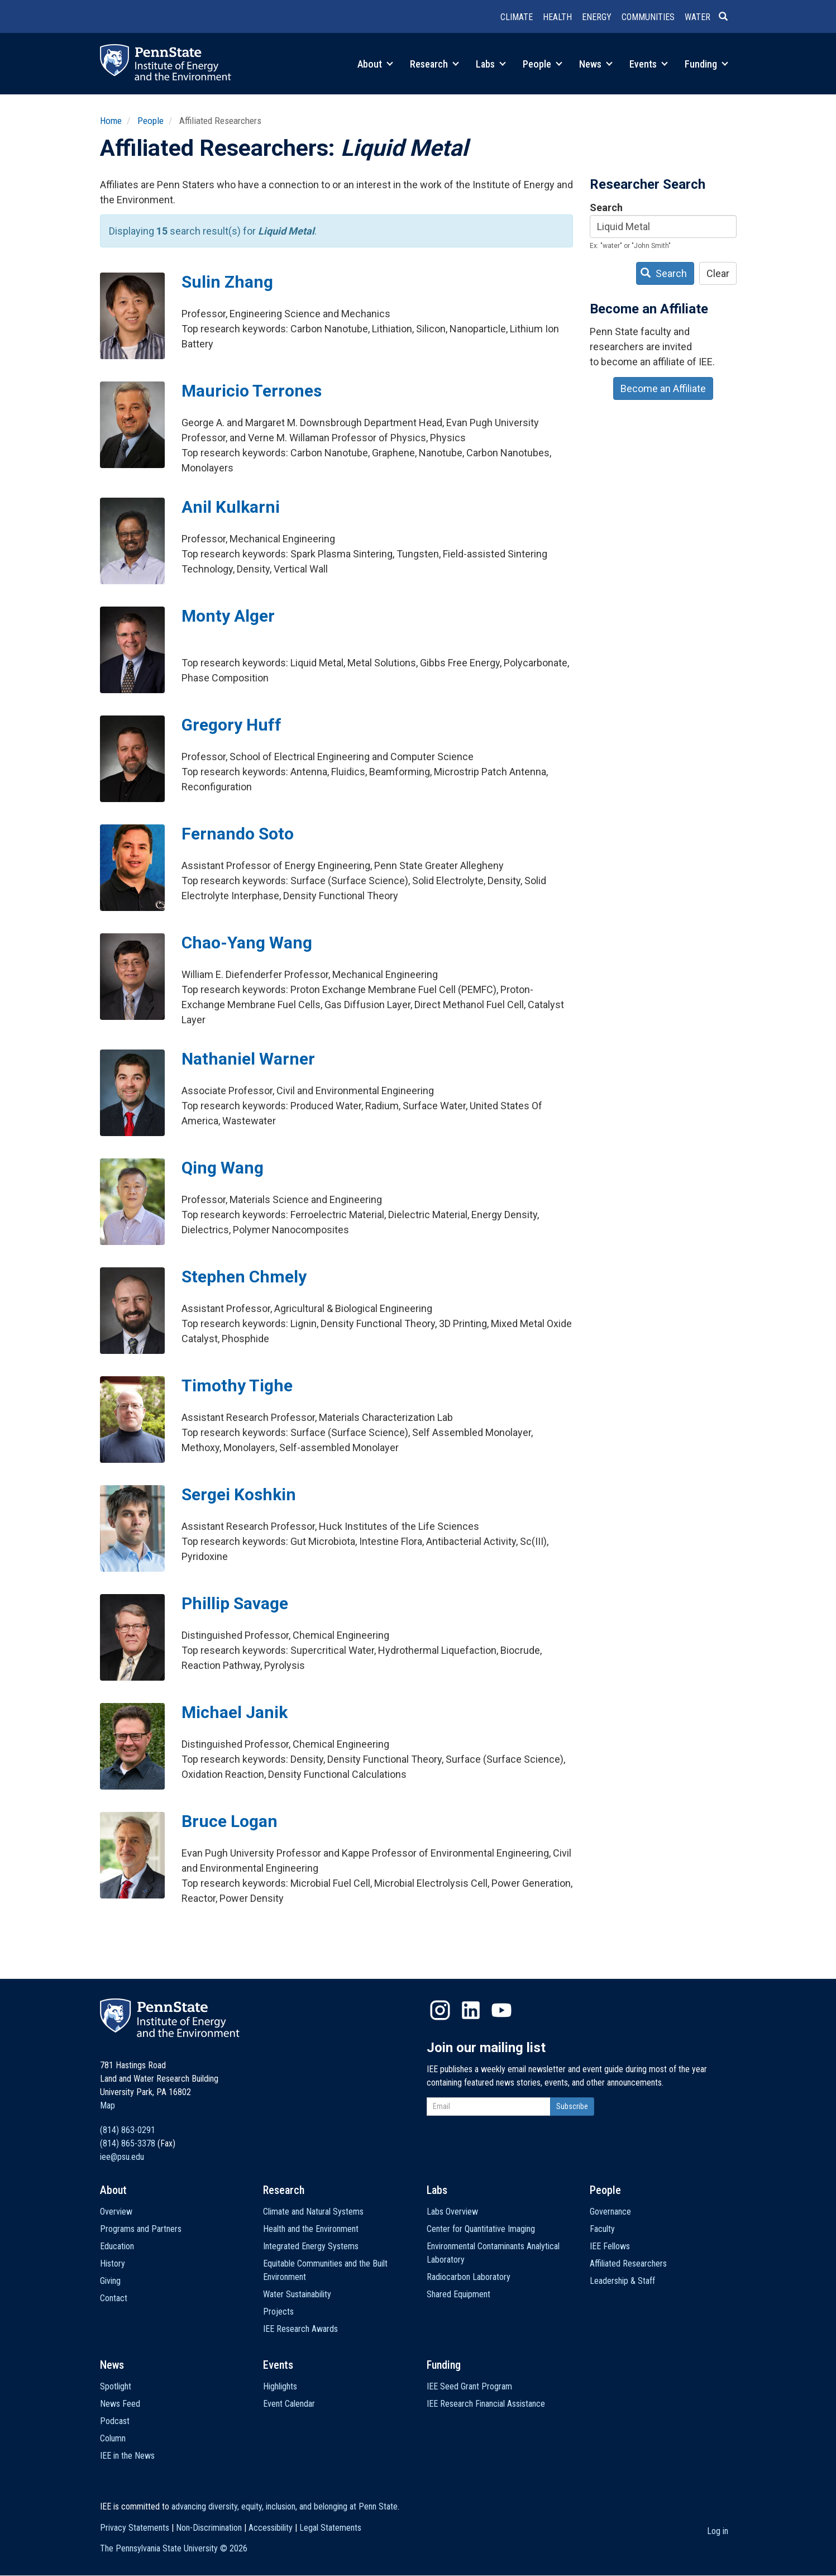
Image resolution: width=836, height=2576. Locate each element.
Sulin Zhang (227, 282)
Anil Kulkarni (230, 507)
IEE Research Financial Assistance (486, 2403)
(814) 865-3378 (127, 2143)
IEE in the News (127, 2455)
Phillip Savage (234, 1603)
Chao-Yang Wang (246, 942)
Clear (717, 273)
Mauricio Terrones (251, 390)
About (375, 64)
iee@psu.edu (122, 2157)
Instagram (440, 2010)
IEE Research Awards (300, 2329)
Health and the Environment (311, 2229)
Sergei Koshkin (238, 1494)
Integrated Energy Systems (311, 2246)
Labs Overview (452, 2211)
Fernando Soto (237, 833)
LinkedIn (471, 2010)
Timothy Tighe (237, 1385)
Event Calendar (289, 2403)
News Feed (120, 2403)
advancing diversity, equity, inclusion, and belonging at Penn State (284, 2506)
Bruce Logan (229, 1821)
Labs (491, 64)
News (596, 64)
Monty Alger (228, 616)
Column (113, 2438)
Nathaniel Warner (248, 1058)
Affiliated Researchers (628, 2263)
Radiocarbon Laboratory (468, 2277)
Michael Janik (234, 1712)
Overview (116, 2211)
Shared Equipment (458, 2294)
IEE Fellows (610, 2246)
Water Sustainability (297, 2294)
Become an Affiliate (663, 388)
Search (606, 207)
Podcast (115, 2421)
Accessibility (271, 2527)
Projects (278, 2311)
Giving (110, 2281)
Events (648, 64)
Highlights (280, 2386)
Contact (113, 2298)
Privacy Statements (134, 2527)
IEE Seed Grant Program (469, 2386)
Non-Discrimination (209, 2527)
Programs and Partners (140, 2229)
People (542, 64)
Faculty (602, 2229)
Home (111, 120)
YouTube (501, 2010)
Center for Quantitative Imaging (481, 2229)
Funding (706, 64)
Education (117, 2246)
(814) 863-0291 (127, 2130)
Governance (610, 2211)
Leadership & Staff (622, 2281)
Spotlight (115, 2386)
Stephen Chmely (244, 1276)
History (112, 2263)
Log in (717, 2531)
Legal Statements (330, 2527)
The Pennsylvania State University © (173, 2548)
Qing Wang (222, 1167)
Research (434, 64)
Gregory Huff (231, 724)
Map (107, 2105)
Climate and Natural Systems (313, 2211)
